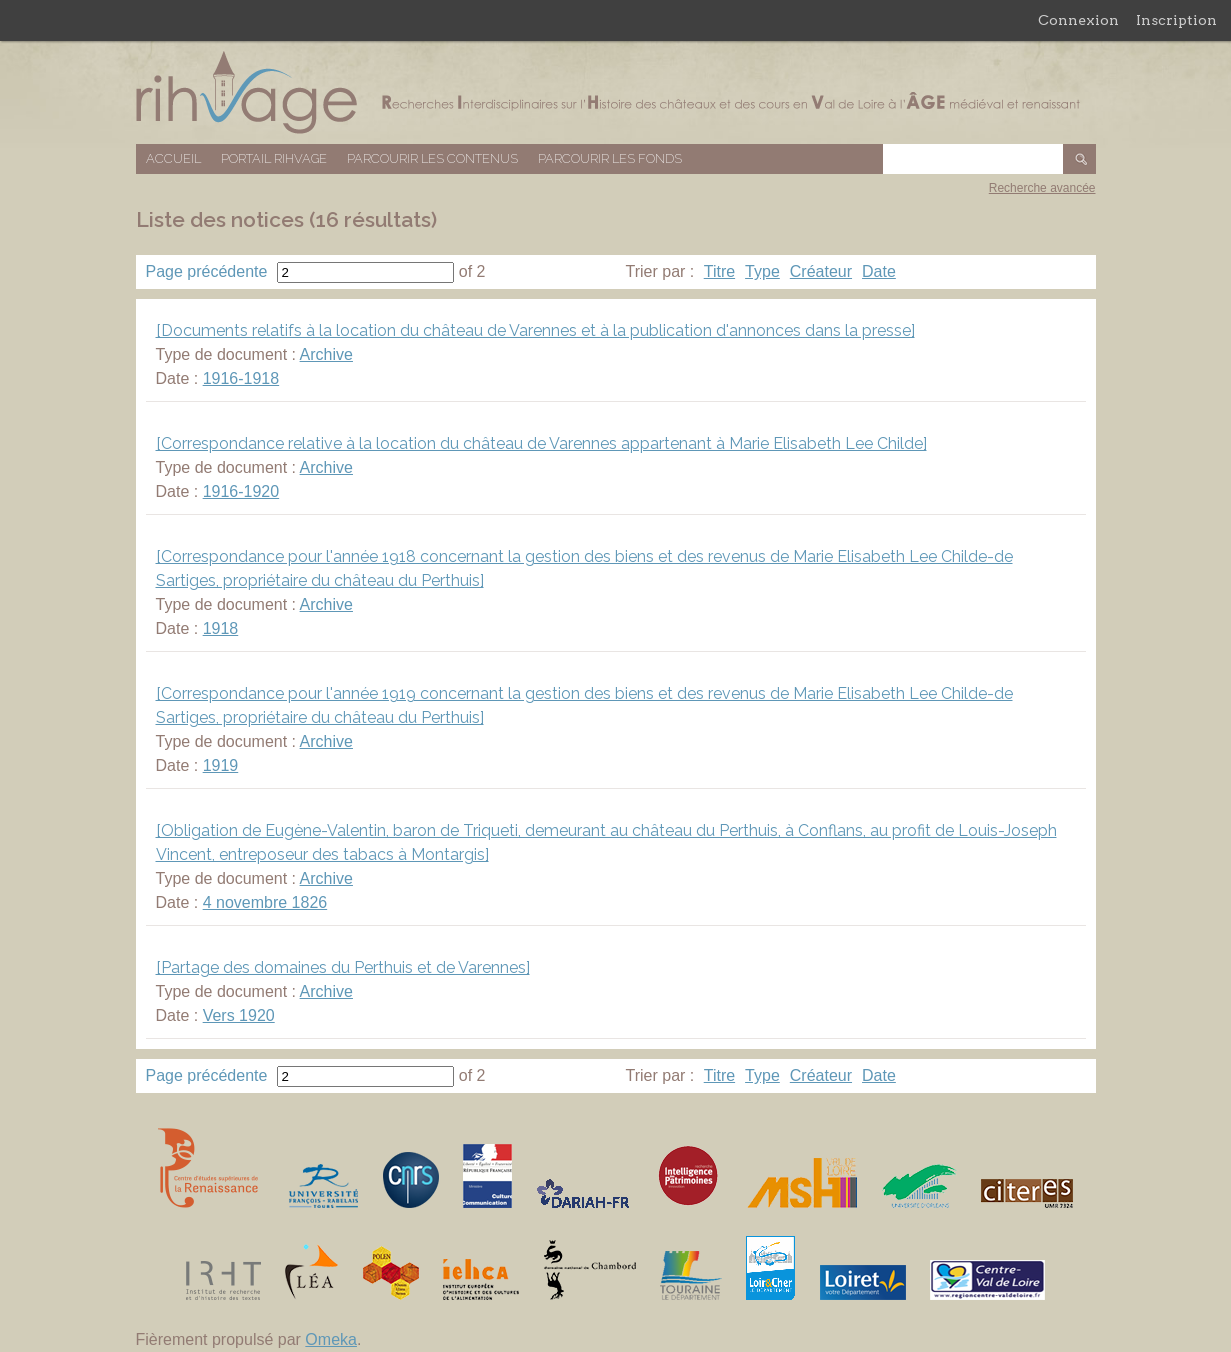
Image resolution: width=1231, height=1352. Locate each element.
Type (762, 271)
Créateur (821, 271)
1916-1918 (241, 378)
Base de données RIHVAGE (616, 92)
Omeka (331, 1339)
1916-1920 (241, 491)
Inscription (1176, 20)
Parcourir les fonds (610, 158)
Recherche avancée (1042, 188)
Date (879, 271)
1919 (221, 765)
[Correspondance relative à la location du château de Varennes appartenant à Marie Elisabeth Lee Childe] (541, 443)
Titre (719, 271)
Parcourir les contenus (432, 158)
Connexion (1078, 20)
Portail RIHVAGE (274, 158)
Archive (326, 354)
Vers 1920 (239, 1015)
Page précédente (207, 271)
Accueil (173, 158)
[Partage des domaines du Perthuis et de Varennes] (343, 967)
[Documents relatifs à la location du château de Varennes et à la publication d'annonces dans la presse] (535, 330)
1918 (221, 628)
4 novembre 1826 (265, 902)
